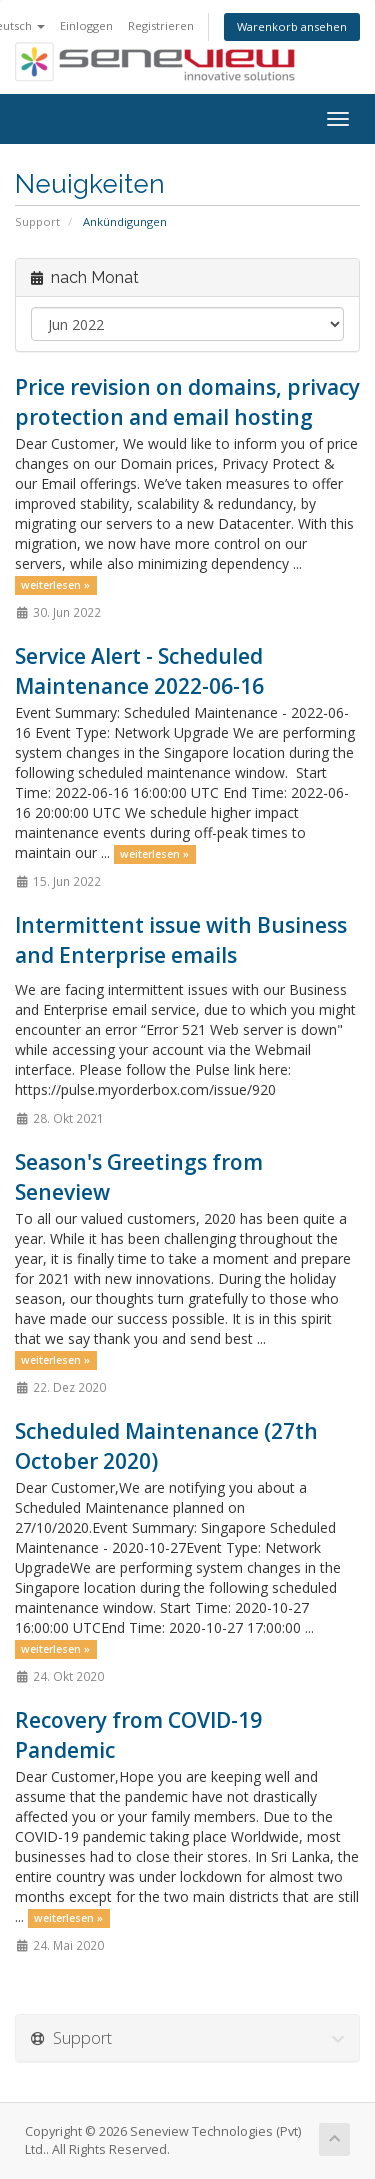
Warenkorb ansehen (292, 26)
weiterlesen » (55, 585)
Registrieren (161, 25)
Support (37, 221)
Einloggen (86, 25)
